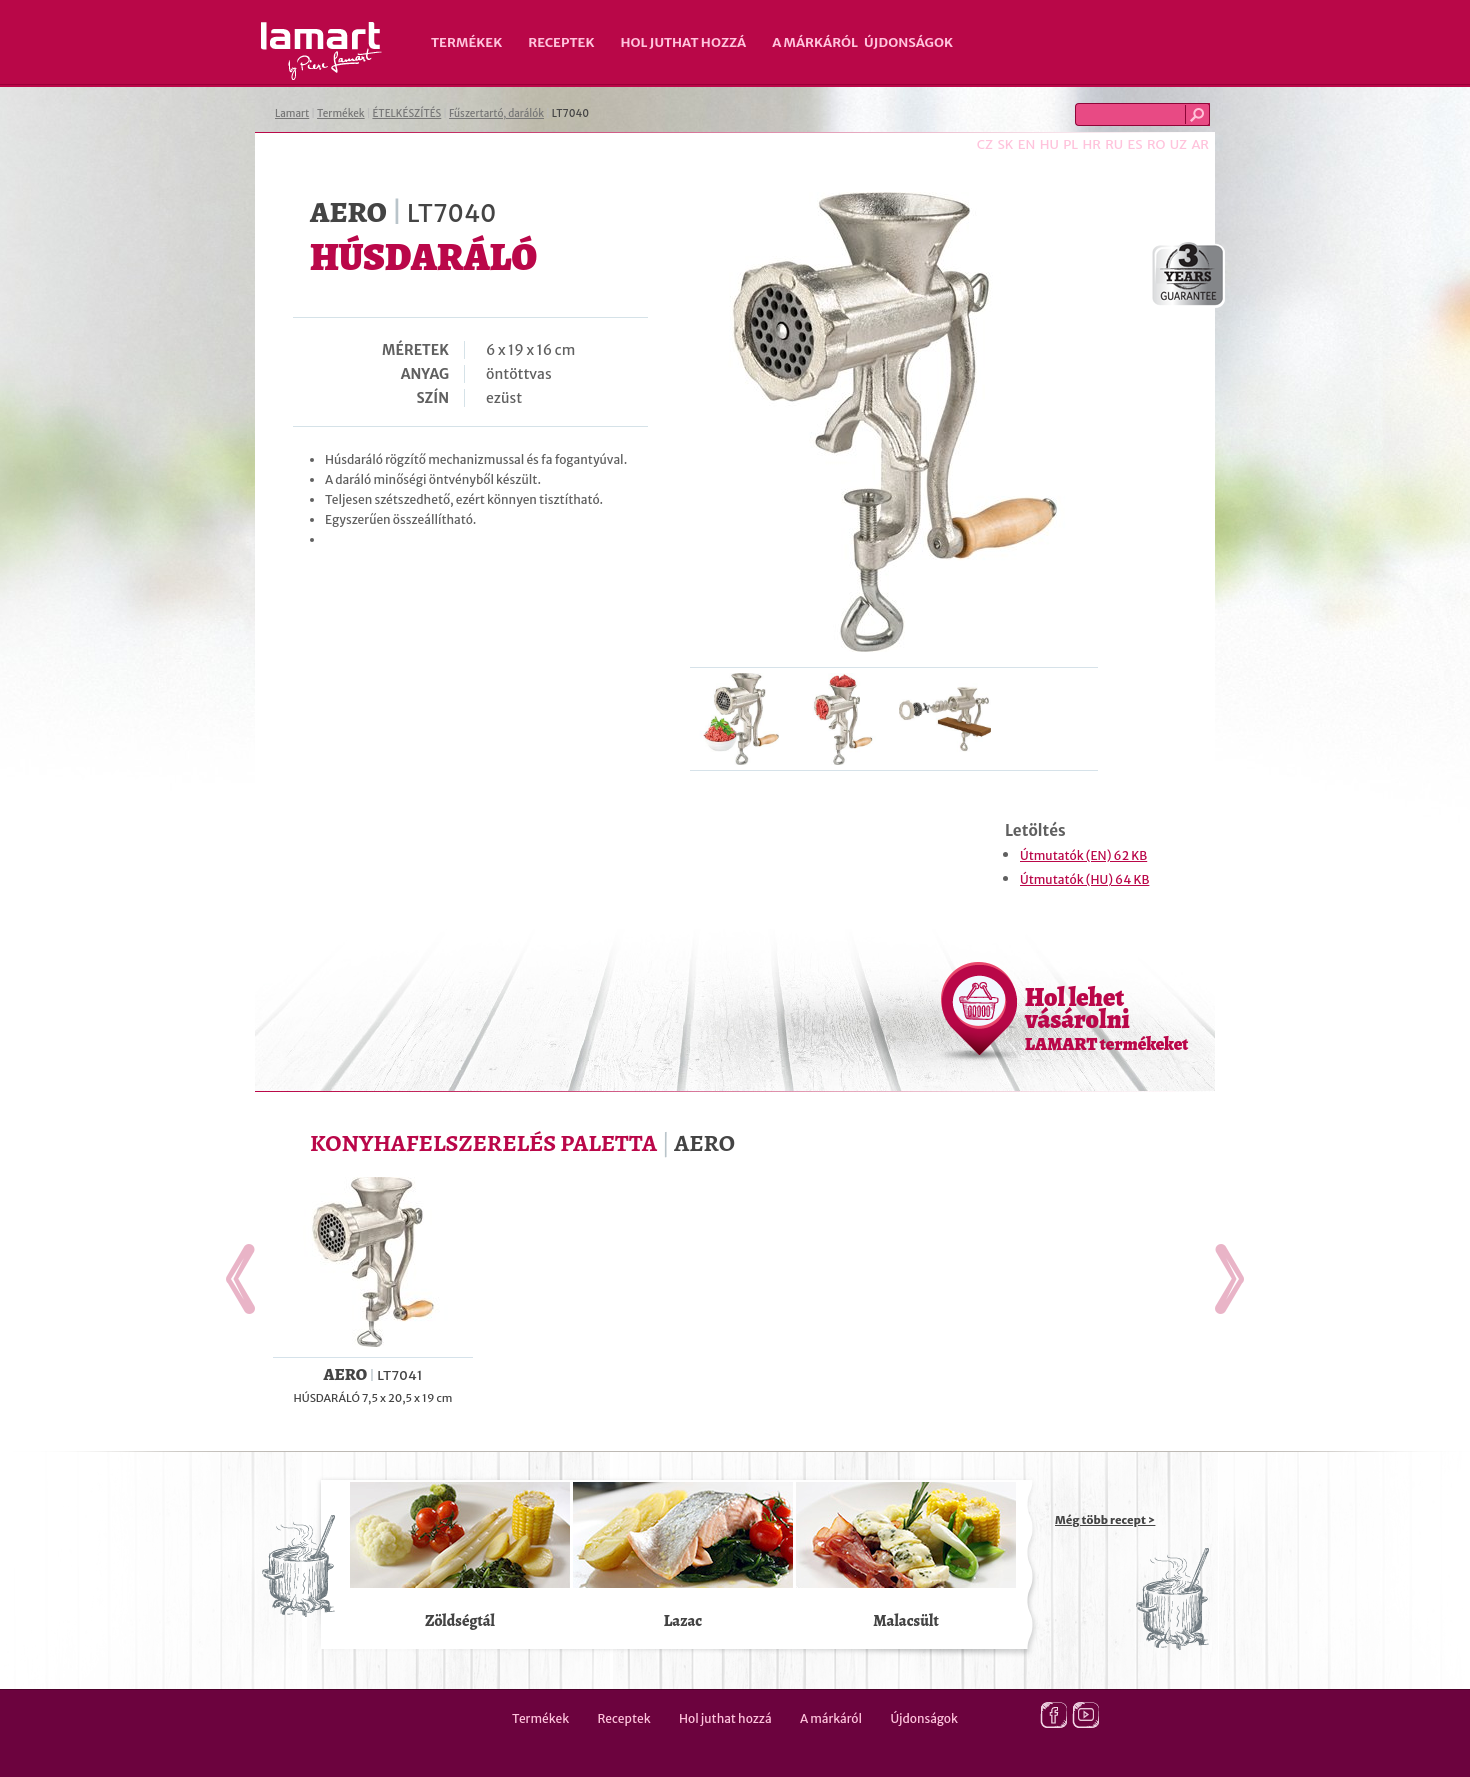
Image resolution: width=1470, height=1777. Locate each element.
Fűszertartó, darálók (496, 113)
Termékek (466, 42)
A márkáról (815, 42)
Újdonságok (908, 42)
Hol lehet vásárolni (1106, 1018)
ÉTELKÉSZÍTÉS (406, 113)
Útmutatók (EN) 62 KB (1083, 855)
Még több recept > (1105, 1520)
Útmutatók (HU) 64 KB (1084, 879)
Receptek (561, 42)
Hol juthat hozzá (683, 42)
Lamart (321, 51)
